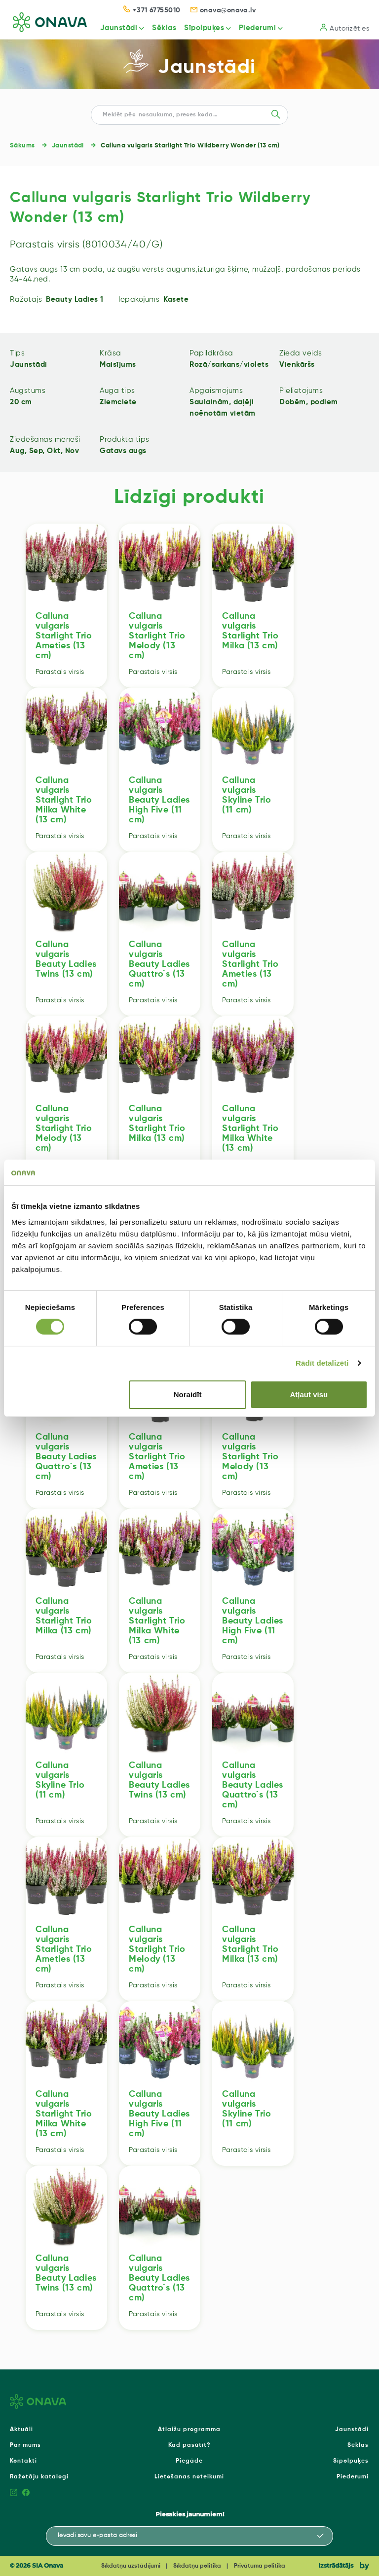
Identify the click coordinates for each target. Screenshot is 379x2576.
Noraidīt (188, 1394)
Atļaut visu (309, 1394)
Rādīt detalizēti (322, 1363)
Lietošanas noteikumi (189, 2477)
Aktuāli (21, 2430)
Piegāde (189, 2461)
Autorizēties (344, 28)
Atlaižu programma (189, 2430)
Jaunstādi (114, 28)
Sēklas (161, 28)
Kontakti (23, 2461)
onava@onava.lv (223, 10)
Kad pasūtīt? (189, 2445)
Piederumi (255, 28)
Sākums (22, 145)
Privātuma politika (259, 2566)
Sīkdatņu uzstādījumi (130, 2566)
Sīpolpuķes (201, 28)
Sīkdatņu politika (197, 2566)
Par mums (25, 2445)
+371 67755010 (152, 10)
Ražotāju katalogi (39, 2477)
